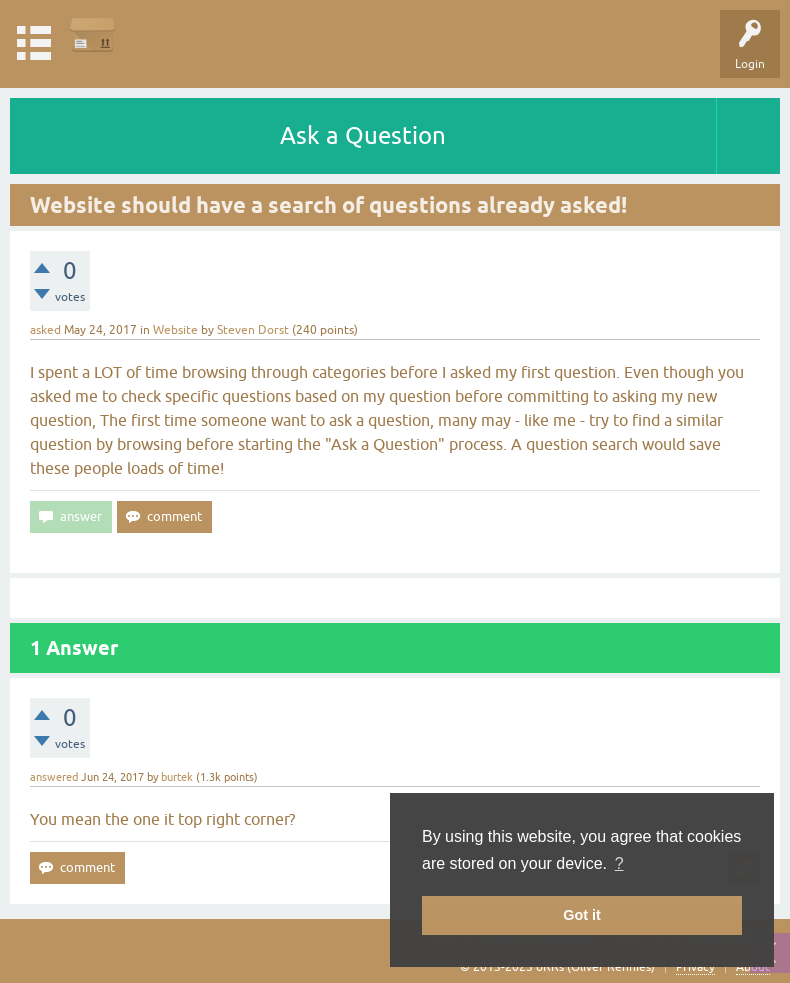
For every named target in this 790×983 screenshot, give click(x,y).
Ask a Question (363, 135)
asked (45, 330)
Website (175, 330)
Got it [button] (582, 915)
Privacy (695, 967)
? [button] (619, 863)
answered (54, 777)
